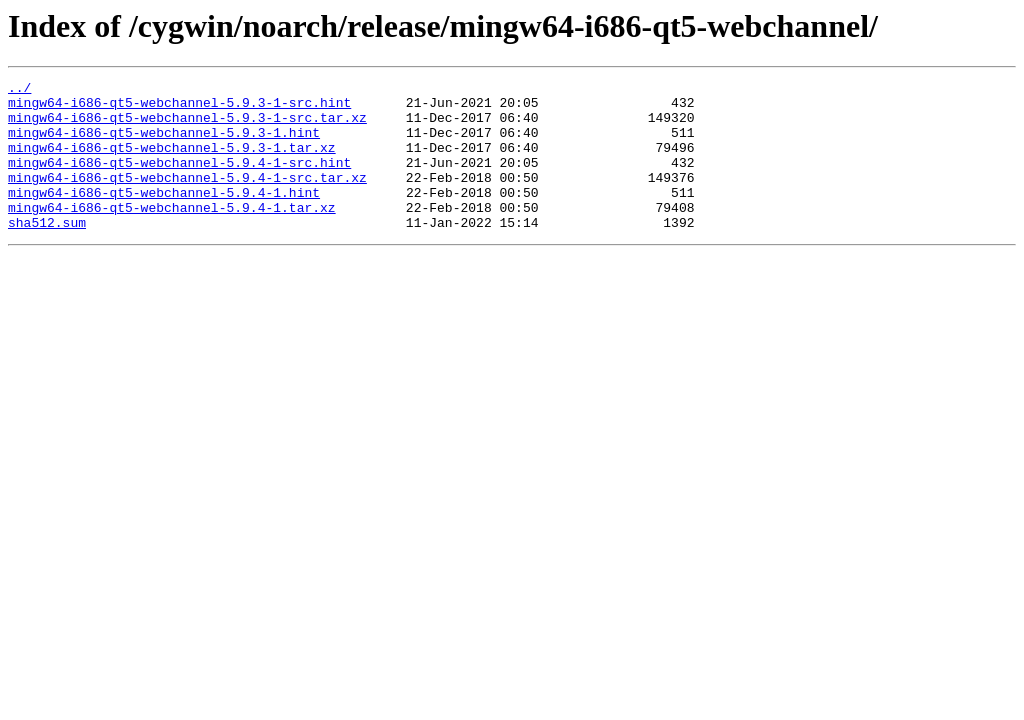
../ (19, 90)
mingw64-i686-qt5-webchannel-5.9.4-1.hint (164, 216)
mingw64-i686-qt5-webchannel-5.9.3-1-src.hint (179, 108)
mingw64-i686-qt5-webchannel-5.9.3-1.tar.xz (172, 162)
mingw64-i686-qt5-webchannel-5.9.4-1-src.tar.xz (187, 198)
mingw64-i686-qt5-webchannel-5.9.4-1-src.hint (179, 180)
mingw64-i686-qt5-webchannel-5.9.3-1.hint (164, 144)
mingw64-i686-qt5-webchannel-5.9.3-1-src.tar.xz (187, 126)
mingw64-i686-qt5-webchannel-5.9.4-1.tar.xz (172, 234)
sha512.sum (47, 252)
